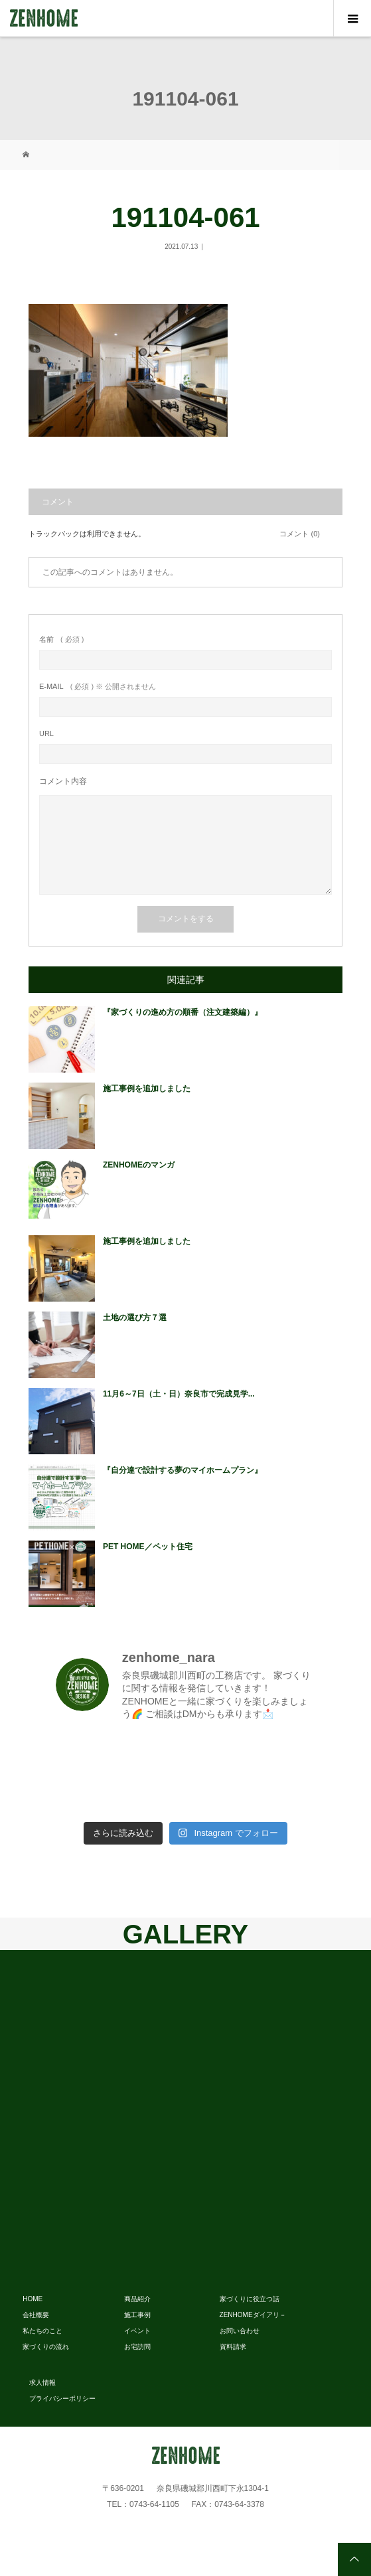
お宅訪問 (137, 2346)
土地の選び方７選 (135, 1317)
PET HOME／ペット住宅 (147, 1546)
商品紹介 (137, 2299)
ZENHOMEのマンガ (139, 1165)
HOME (32, 2299)
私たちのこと (42, 2330)
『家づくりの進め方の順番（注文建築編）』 (182, 1012)
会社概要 (36, 2314)
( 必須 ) (61, 639)
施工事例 (137, 2314)
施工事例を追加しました (146, 1088)
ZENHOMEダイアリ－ (253, 2314)
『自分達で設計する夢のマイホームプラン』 (182, 1470)
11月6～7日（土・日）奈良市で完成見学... (179, 1394)
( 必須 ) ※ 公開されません (97, 686)
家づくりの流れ (46, 2346)
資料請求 (233, 2346)
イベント (137, 2330)
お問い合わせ (240, 2330)
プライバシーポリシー (62, 2398)
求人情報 (42, 2382)
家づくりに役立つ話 (249, 2299)
